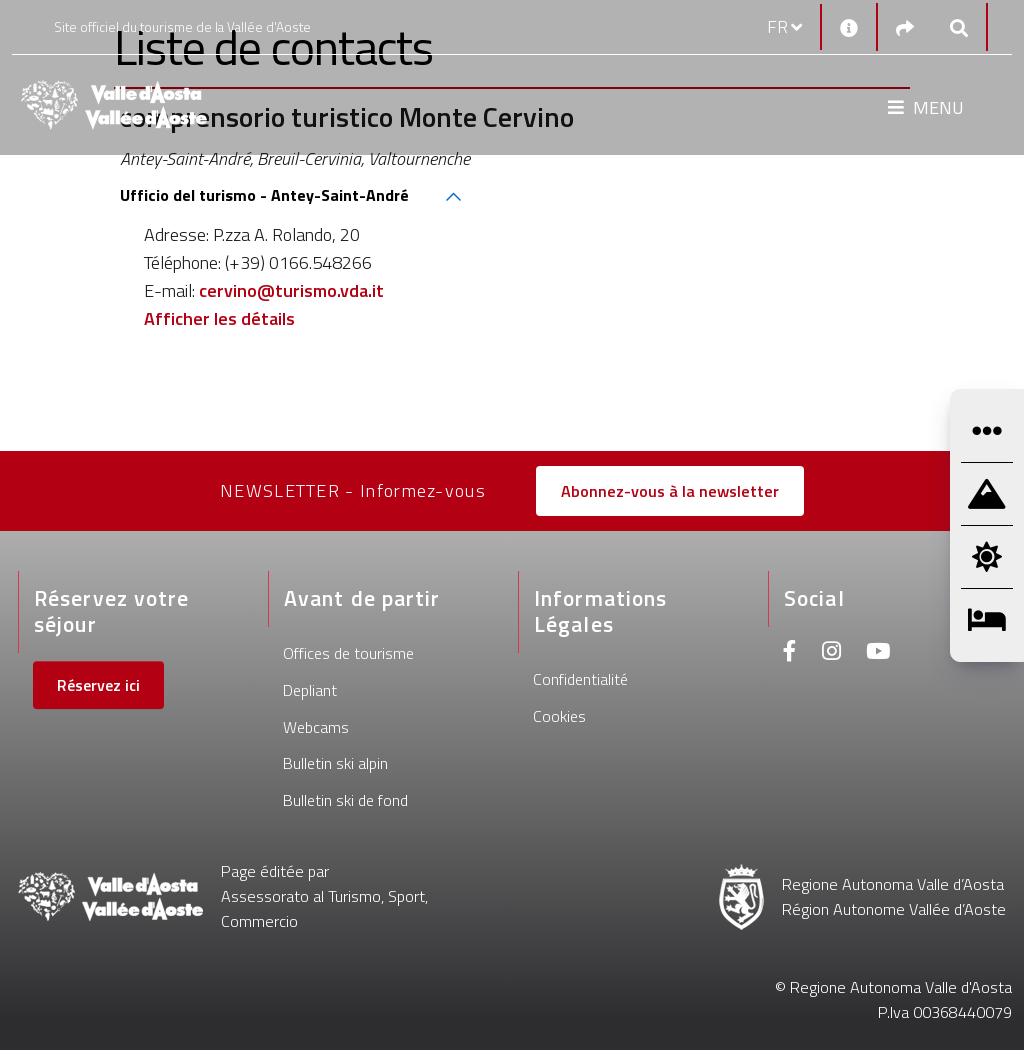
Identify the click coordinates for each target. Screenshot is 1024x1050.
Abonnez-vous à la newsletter (670, 491)
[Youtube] (878, 653)
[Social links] (905, 27)
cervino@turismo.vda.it (291, 290)
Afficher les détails (219, 318)
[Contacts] (849, 27)
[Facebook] (790, 653)
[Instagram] (831, 653)
